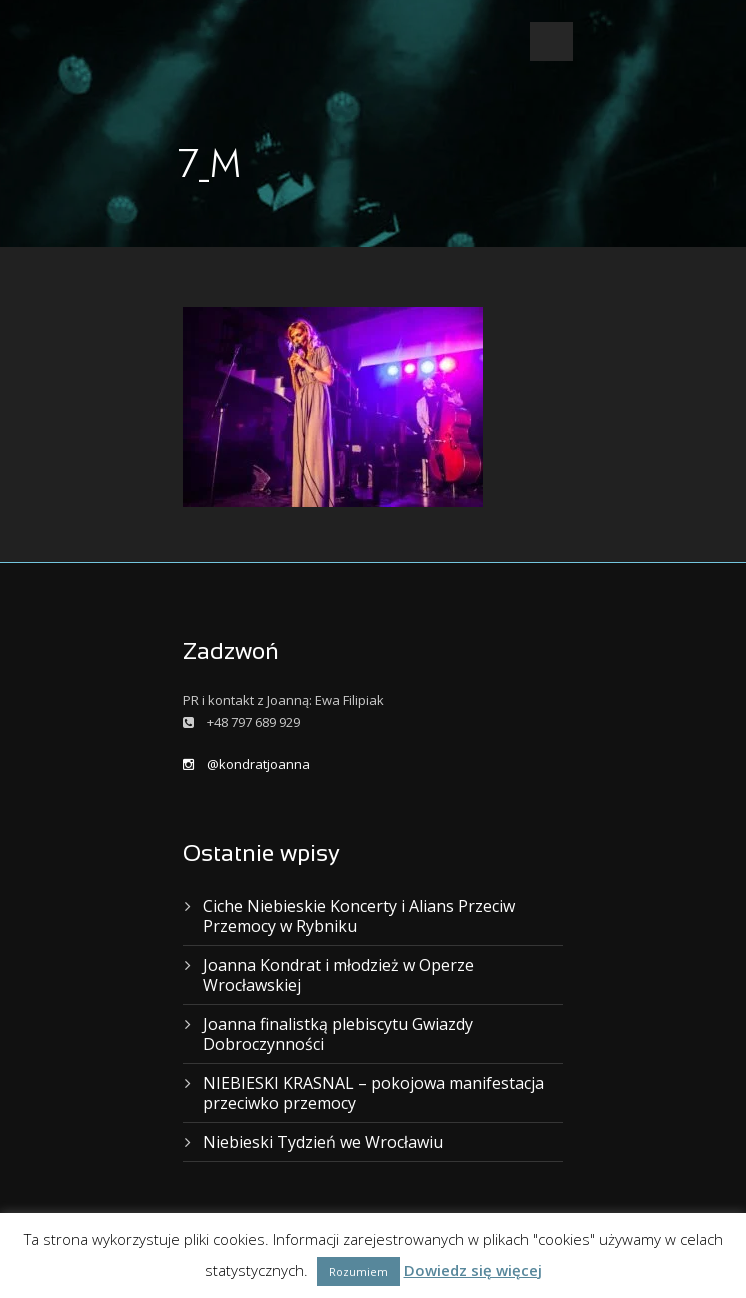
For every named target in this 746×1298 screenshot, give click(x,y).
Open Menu (551, 41)
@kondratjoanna (246, 764)
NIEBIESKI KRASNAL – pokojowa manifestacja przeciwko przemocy (373, 1093)
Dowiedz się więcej (473, 1270)
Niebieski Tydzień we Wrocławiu (323, 1142)
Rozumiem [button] (358, 1271)
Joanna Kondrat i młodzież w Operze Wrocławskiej (338, 975)
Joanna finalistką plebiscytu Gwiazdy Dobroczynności (338, 1034)
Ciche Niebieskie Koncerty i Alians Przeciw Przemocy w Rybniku (359, 916)
